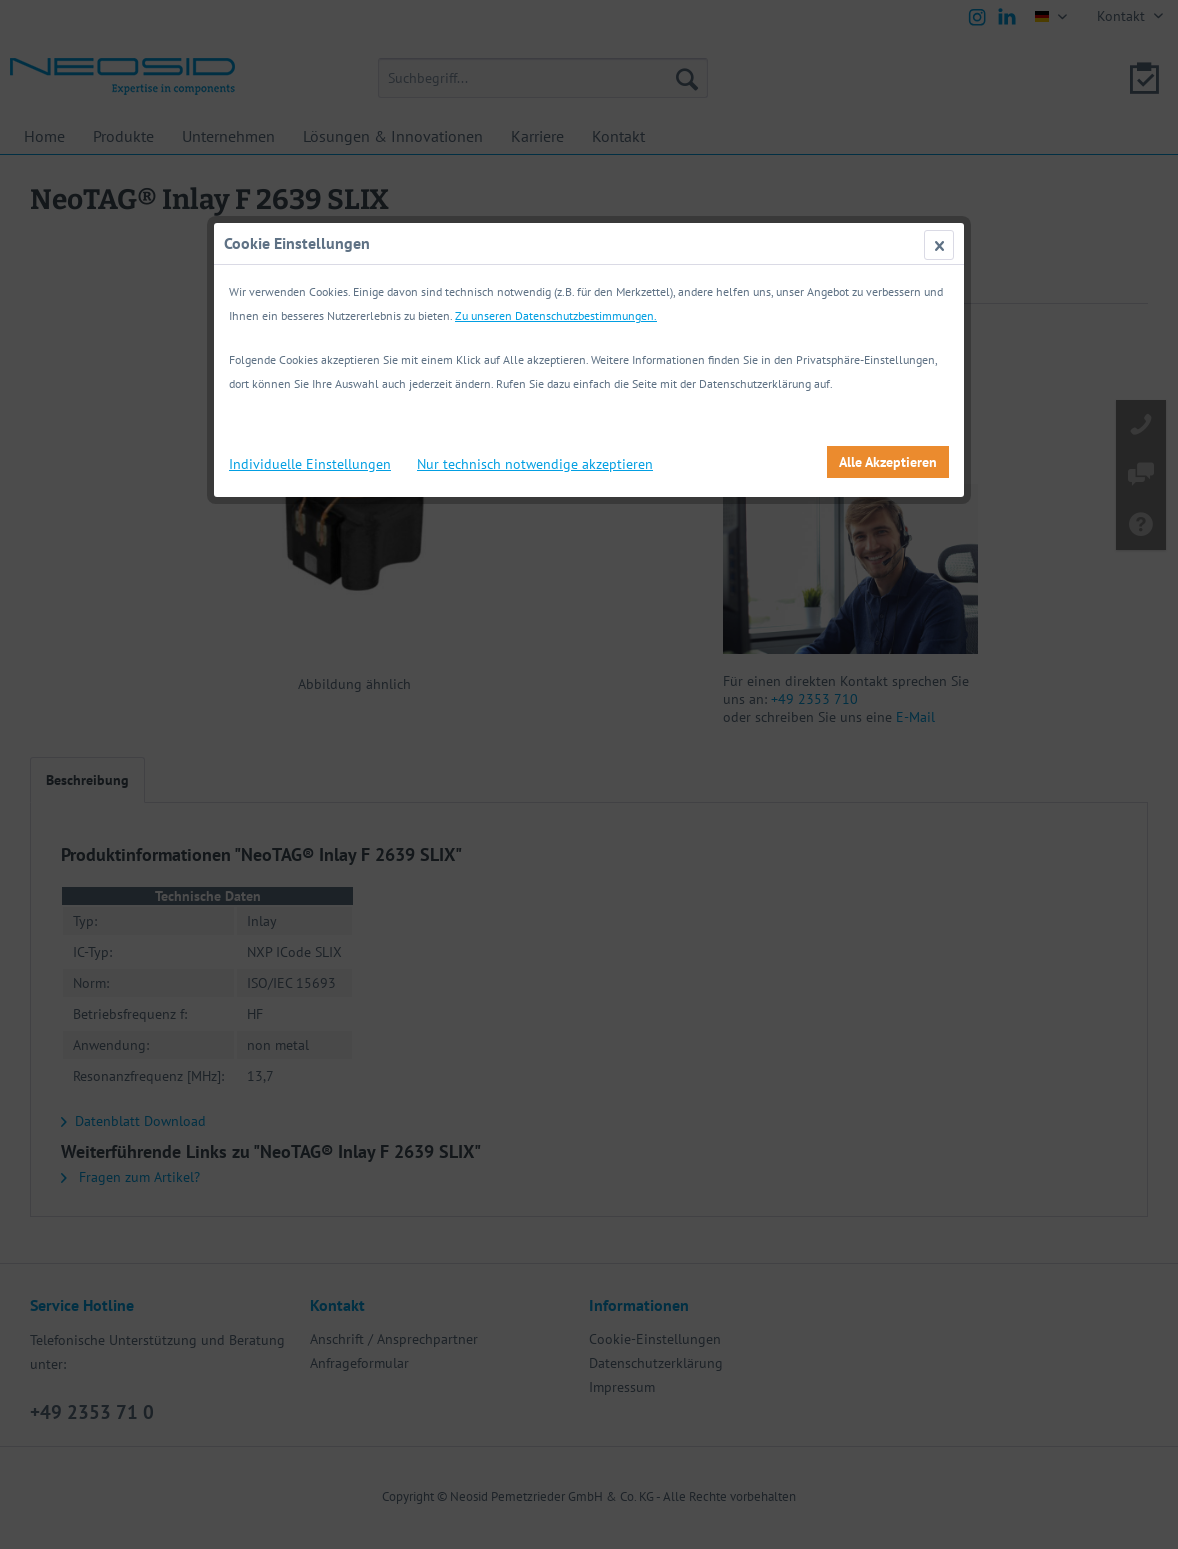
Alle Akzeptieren (888, 462)
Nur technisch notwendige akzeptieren (535, 464)
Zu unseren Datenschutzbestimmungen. (556, 315)
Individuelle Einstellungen (310, 464)
